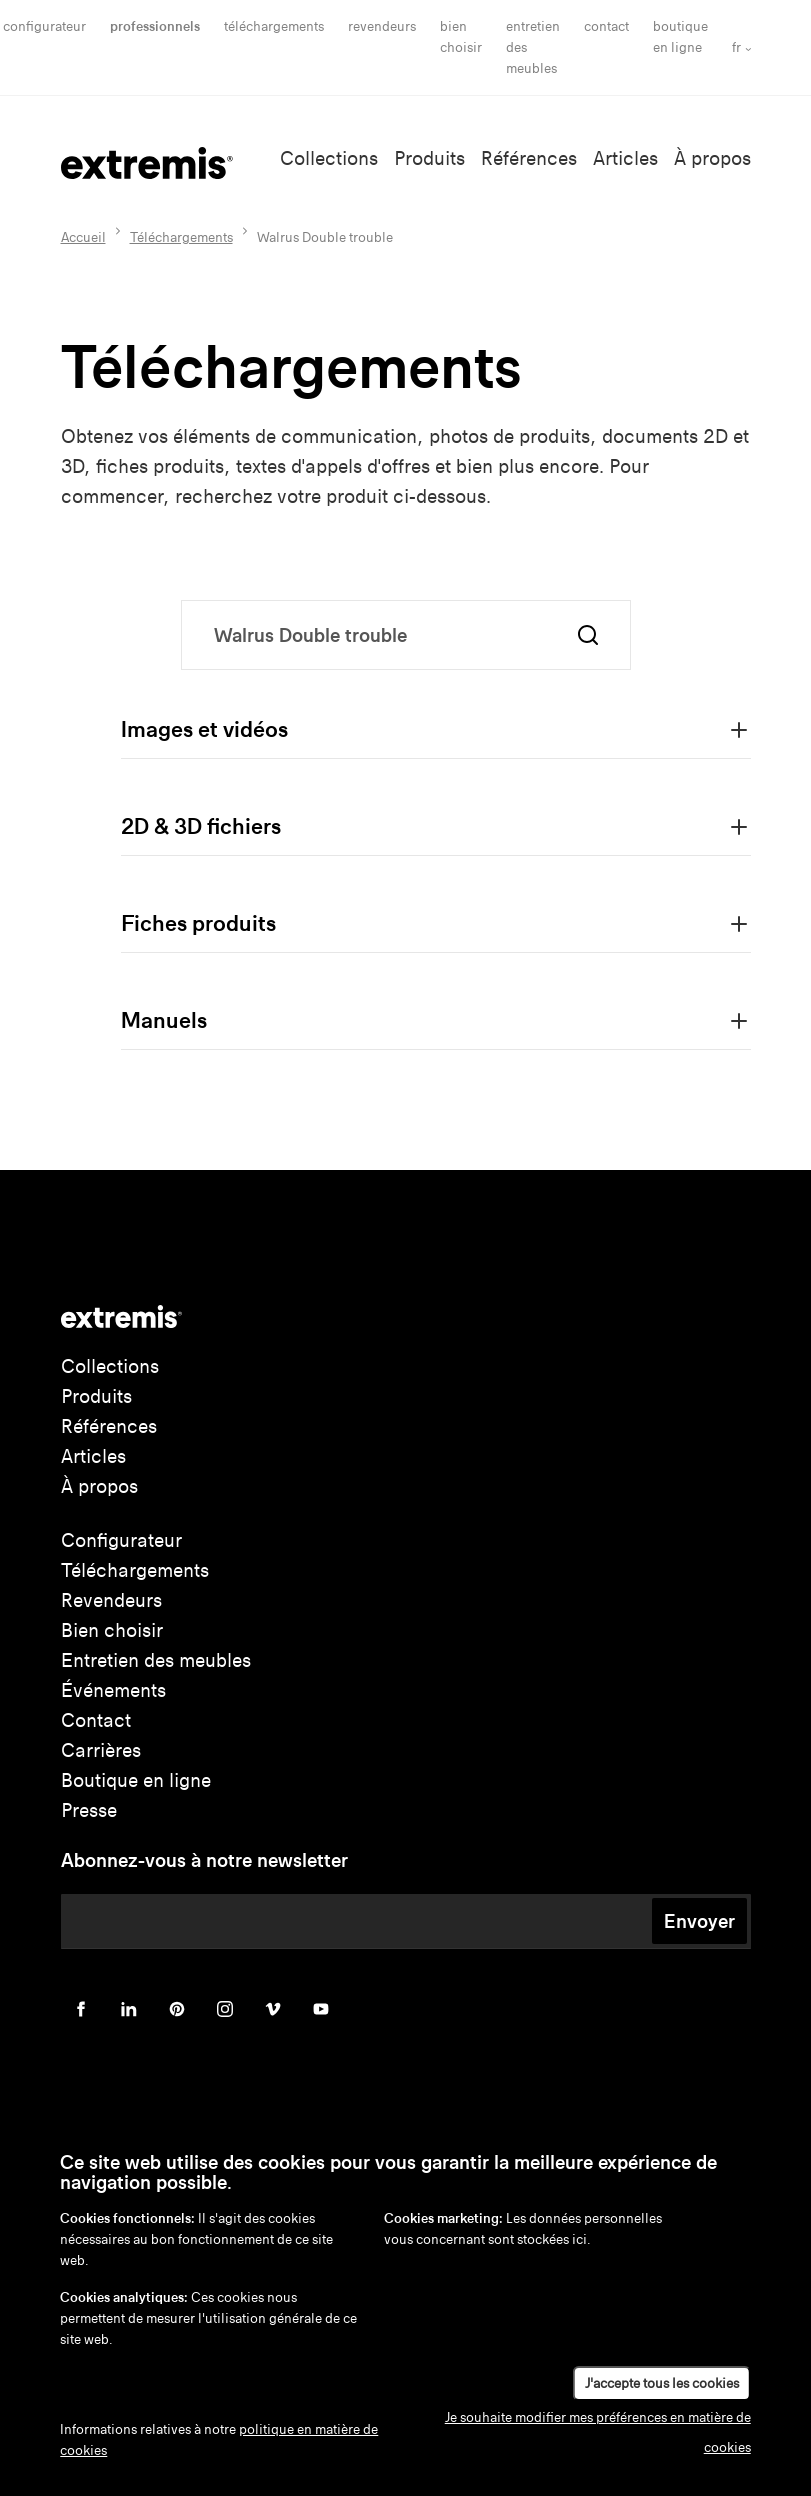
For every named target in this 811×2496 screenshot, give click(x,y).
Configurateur (44, 26)
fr (736, 47)
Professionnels (155, 26)
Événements (113, 1690)
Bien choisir (112, 1630)
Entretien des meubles (156, 1660)
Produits (429, 158)
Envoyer (699, 1921)
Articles (625, 158)
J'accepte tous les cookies (662, 2383)
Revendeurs (382, 26)
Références (529, 158)
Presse (89, 1810)
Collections (329, 158)
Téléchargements (274, 26)
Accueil (83, 237)
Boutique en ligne (136, 1780)
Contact (606, 26)
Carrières (101, 1750)
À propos (712, 158)
